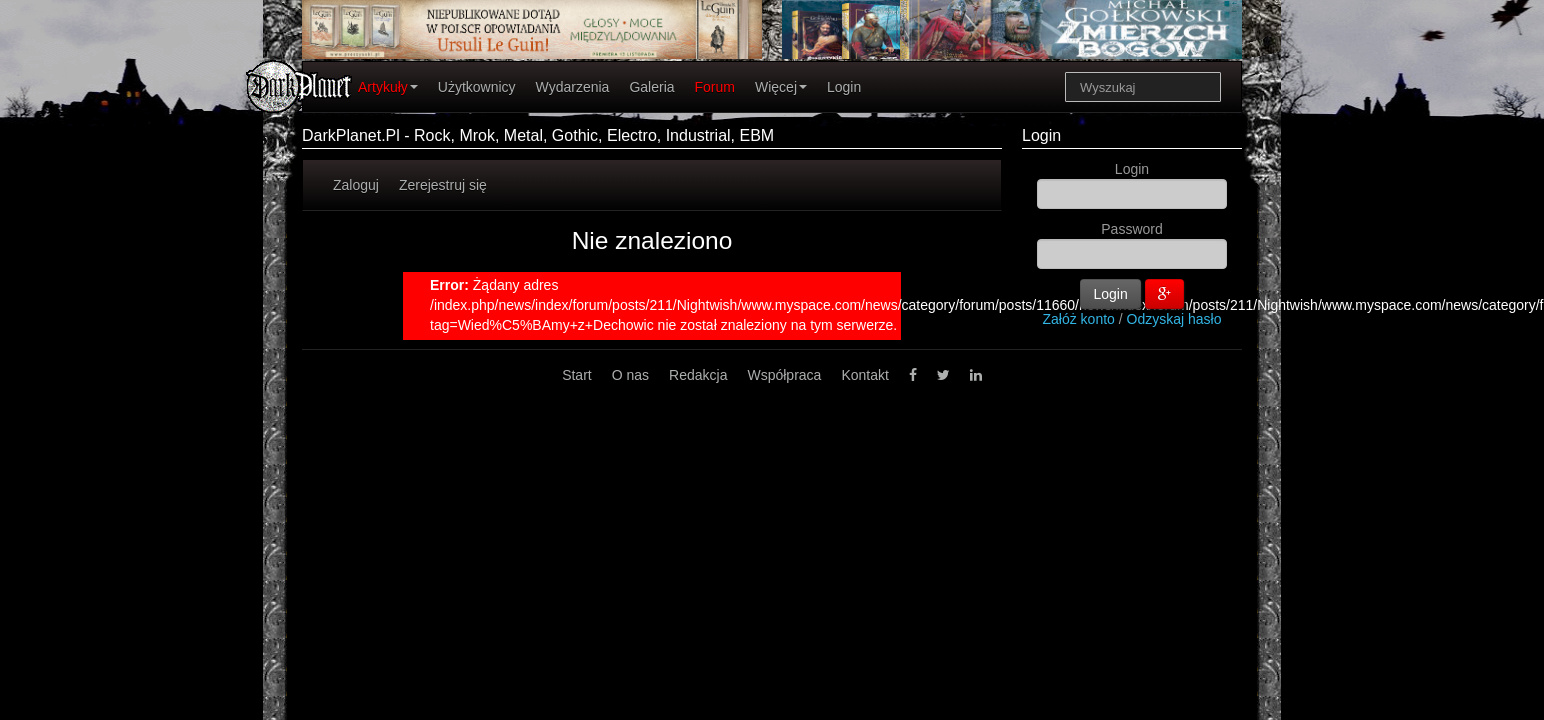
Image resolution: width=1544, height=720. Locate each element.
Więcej (781, 87)
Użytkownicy (477, 87)
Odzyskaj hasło (1174, 319)
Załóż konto (1079, 319)
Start (577, 375)
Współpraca (784, 375)
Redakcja (698, 375)
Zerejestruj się (443, 185)
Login (844, 87)
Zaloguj (356, 185)
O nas (630, 375)
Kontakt (864, 375)
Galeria (651, 87)
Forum (715, 87)
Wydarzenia (573, 87)
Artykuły (388, 87)
